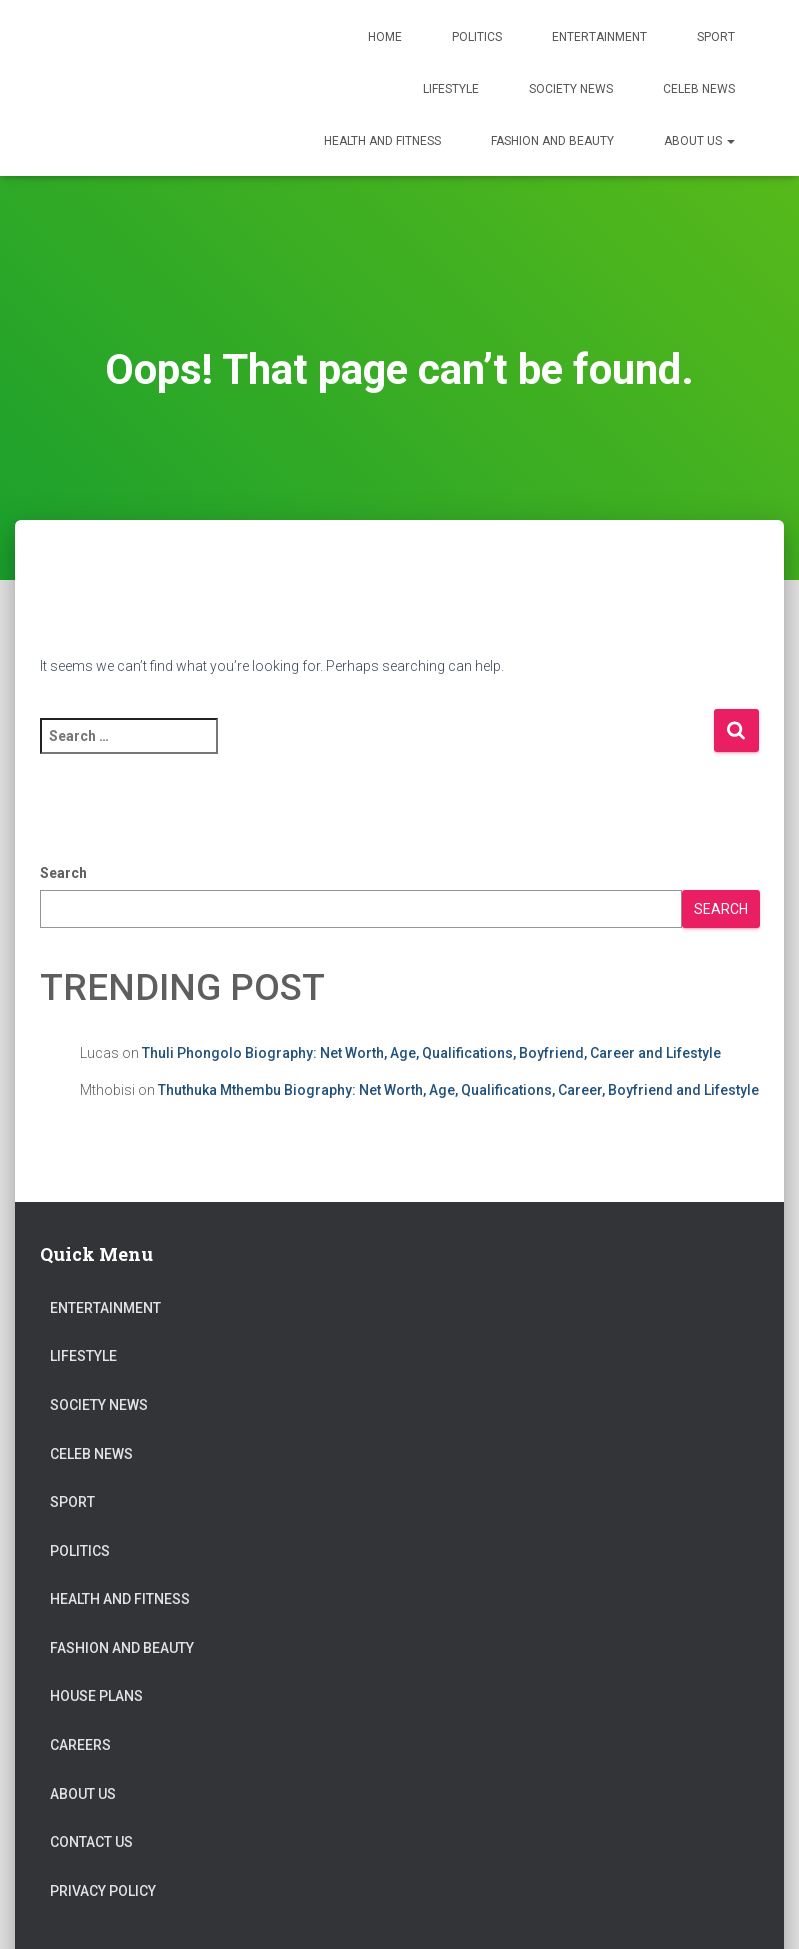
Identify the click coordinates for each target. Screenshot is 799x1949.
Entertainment (599, 37)
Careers (80, 1745)
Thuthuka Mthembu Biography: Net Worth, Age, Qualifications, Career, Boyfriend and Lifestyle (458, 1090)
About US (699, 141)
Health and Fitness (382, 141)
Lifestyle (451, 89)
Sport (716, 37)
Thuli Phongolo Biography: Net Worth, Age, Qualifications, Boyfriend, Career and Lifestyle (431, 1053)
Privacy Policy (103, 1891)
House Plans (96, 1696)
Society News (571, 89)
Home (385, 37)
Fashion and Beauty (552, 141)
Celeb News (699, 89)
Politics (477, 37)
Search (63, 873)
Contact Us (91, 1842)
